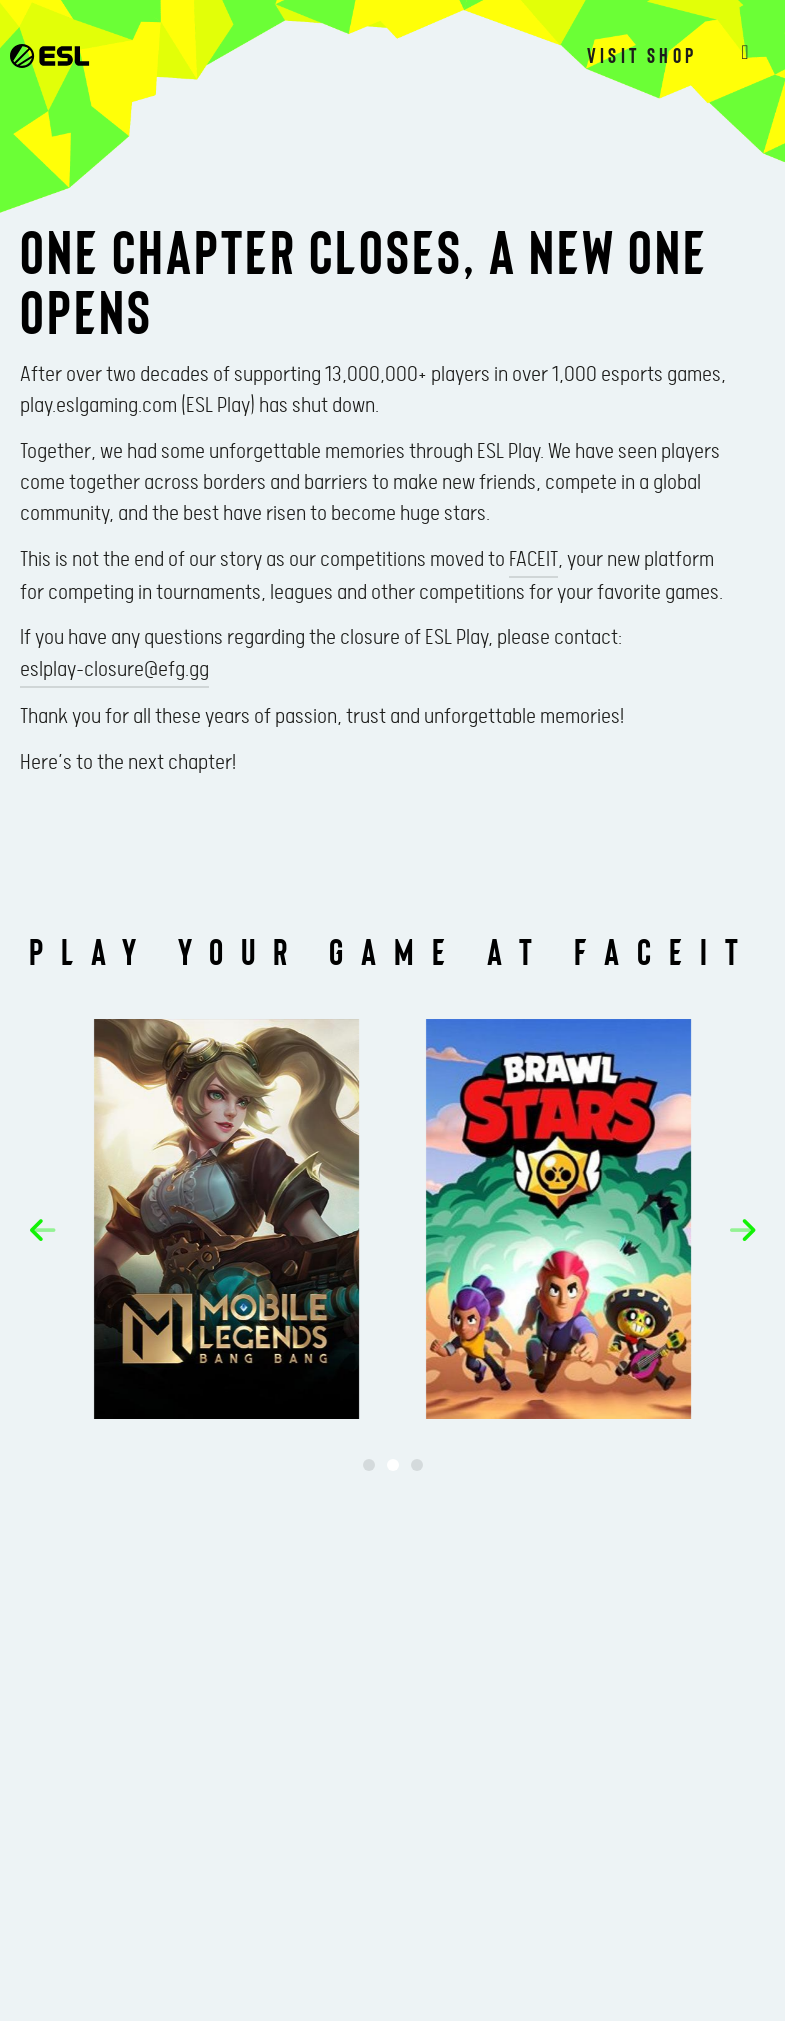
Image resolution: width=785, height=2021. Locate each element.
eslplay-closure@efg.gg (114, 670)
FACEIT (533, 560)
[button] (51, 1230)
